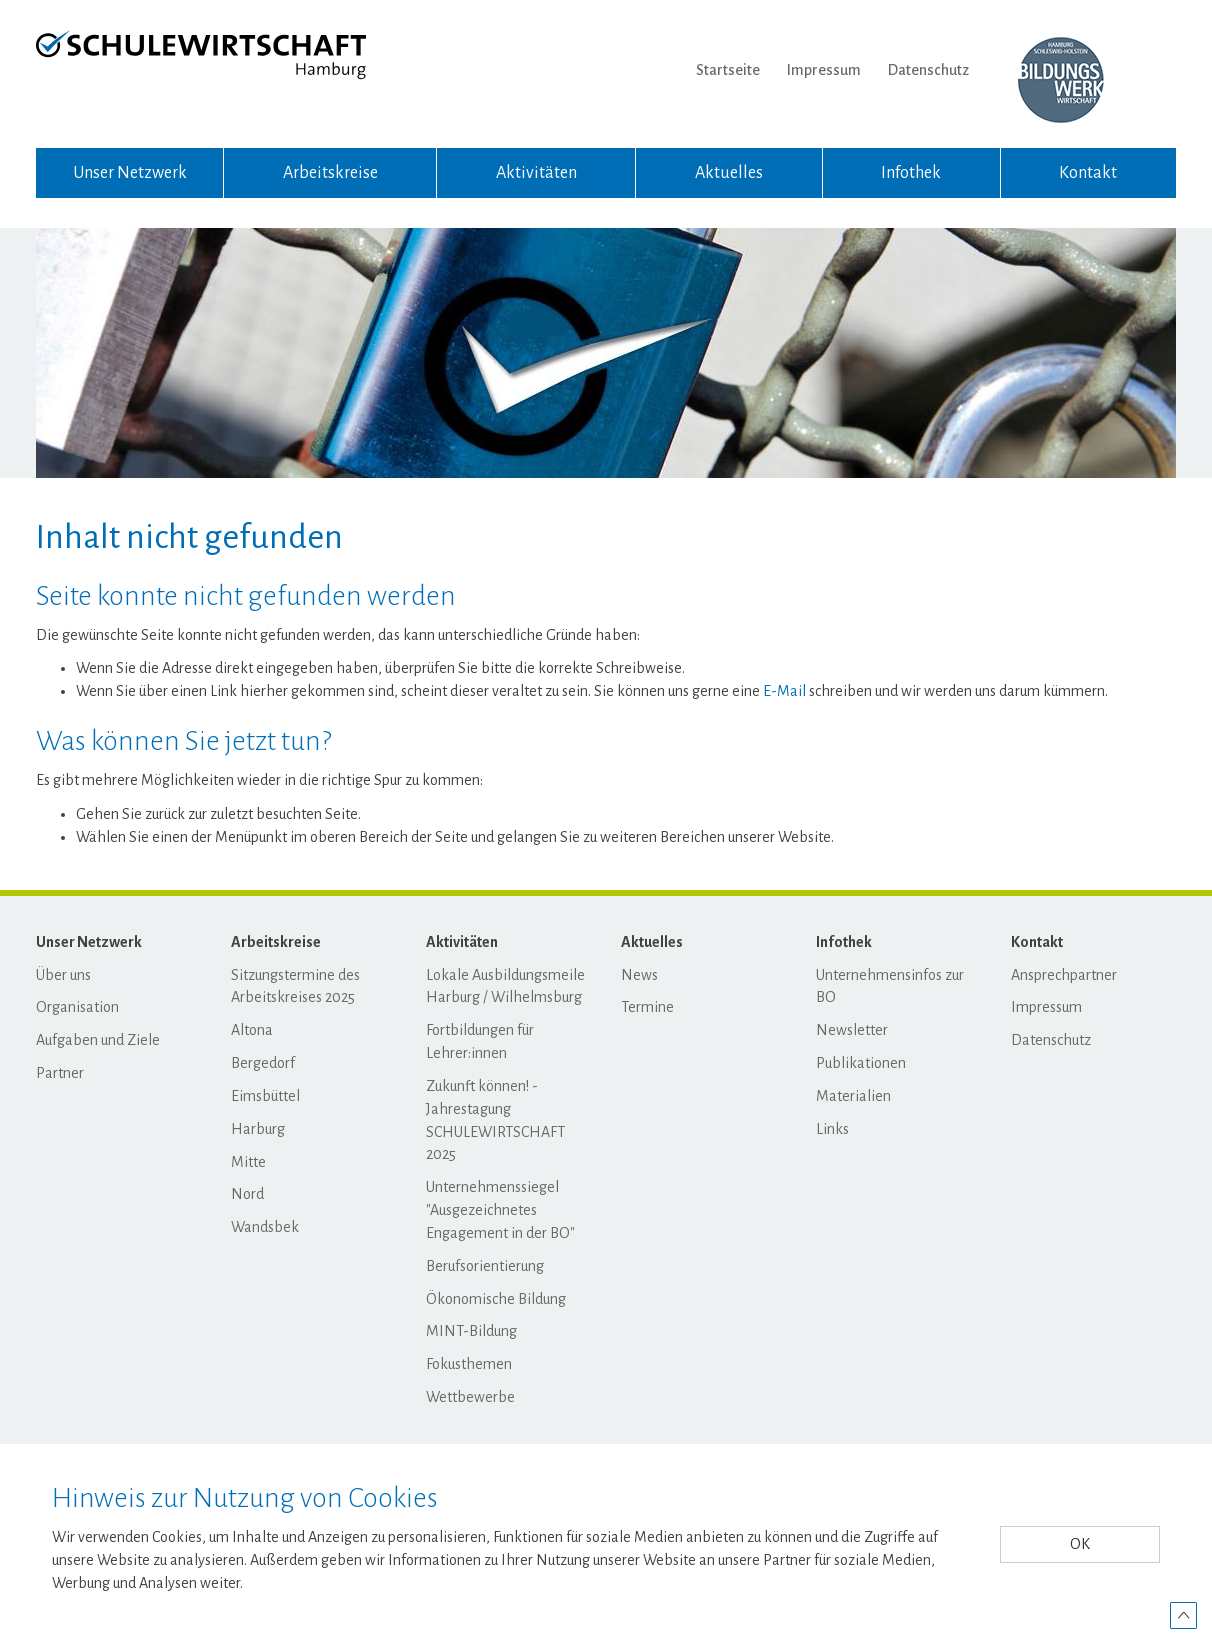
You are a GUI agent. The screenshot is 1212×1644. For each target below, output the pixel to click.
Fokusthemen (469, 1364)
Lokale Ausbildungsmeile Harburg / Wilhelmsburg (505, 986)
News (639, 975)
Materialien (853, 1096)
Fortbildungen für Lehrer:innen (480, 1041)
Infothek (911, 173)
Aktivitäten (536, 173)
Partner (60, 1073)
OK (1080, 1544)
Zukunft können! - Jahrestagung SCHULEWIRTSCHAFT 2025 (495, 1120)
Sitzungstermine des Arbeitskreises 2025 (295, 986)
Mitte (248, 1162)
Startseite (728, 70)
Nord (247, 1194)
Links (832, 1129)
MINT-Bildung (471, 1331)
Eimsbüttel (265, 1096)
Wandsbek (265, 1227)
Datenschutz (928, 70)
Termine (647, 1007)
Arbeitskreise (330, 173)
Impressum (824, 70)
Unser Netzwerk (130, 173)
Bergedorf (263, 1063)
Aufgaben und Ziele (98, 1040)
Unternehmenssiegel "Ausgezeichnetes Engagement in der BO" (500, 1210)
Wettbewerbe (470, 1397)
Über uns (63, 975)
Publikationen (861, 1063)
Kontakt (1088, 173)
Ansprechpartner (1064, 975)
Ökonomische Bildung (496, 1299)
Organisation (77, 1007)
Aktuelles (729, 173)
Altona (252, 1030)
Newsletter (852, 1030)
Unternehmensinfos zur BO (890, 986)
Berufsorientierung (485, 1266)
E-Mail (784, 691)
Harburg (258, 1129)
